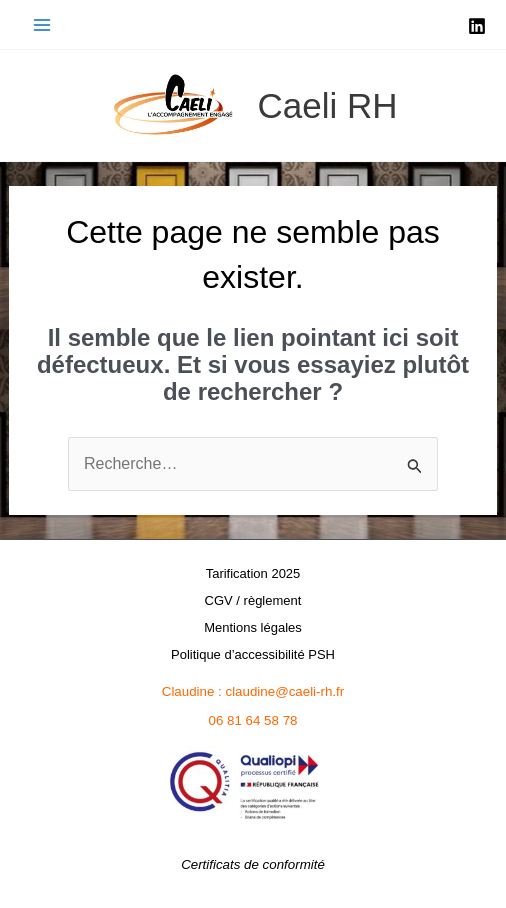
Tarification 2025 (253, 573)
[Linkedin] (477, 26)
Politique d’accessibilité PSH (253, 654)
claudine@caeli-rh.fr (284, 691)
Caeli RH (327, 105)
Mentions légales (253, 627)
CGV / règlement (253, 600)
